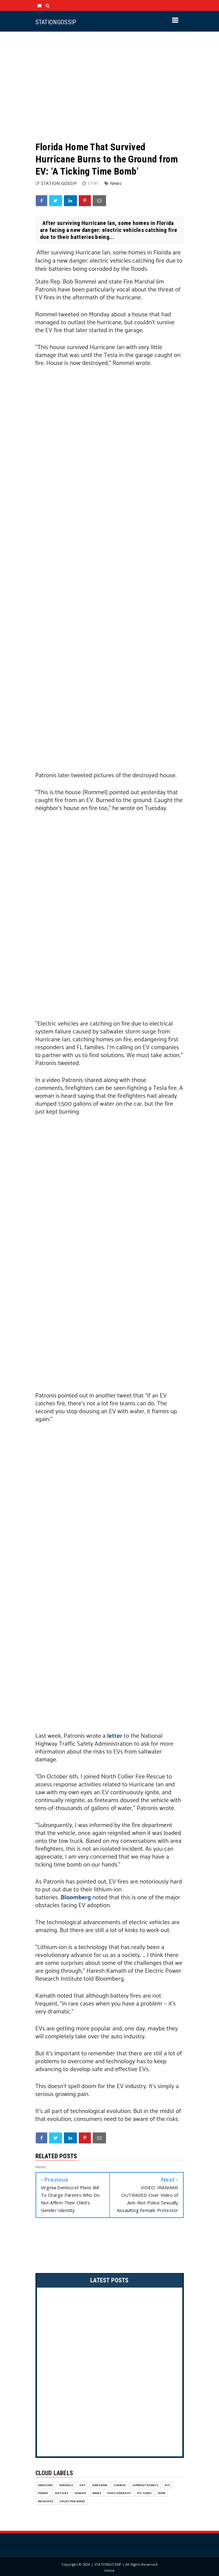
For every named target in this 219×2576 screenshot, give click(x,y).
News (115, 183)
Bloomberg (76, 1898)
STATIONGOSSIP (55, 22)
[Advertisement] (109, 86)
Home (110, 2570)
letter (114, 1736)
